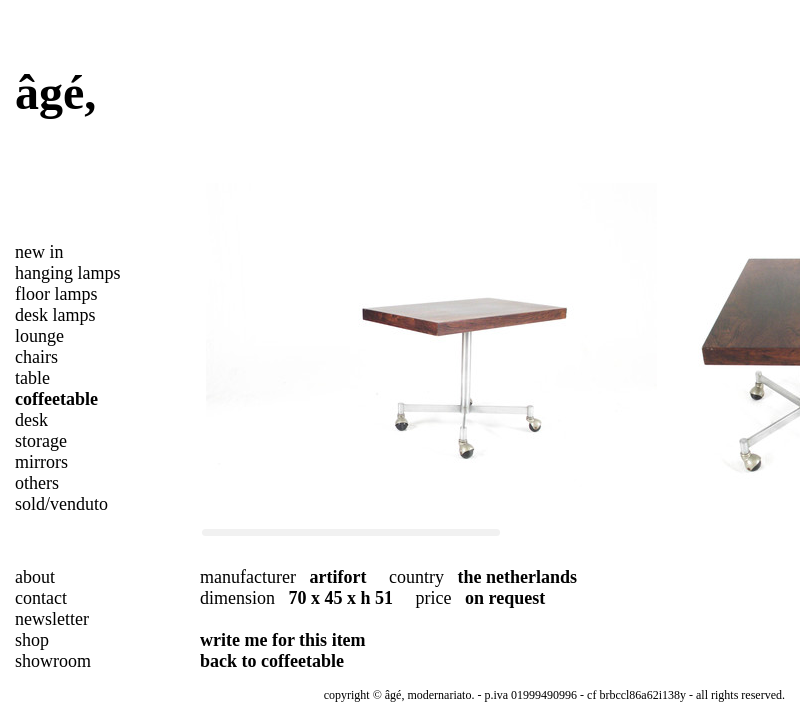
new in (39, 252)
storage (41, 441)
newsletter (52, 619)
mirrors (41, 462)
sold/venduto (61, 504)
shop (32, 640)
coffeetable (56, 399)
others (37, 483)
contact (41, 598)
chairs (36, 357)
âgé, (55, 92)
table (32, 378)
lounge (39, 336)
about (35, 577)
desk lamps (55, 315)
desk (31, 420)
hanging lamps (68, 273)
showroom (53, 661)
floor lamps (56, 294)
